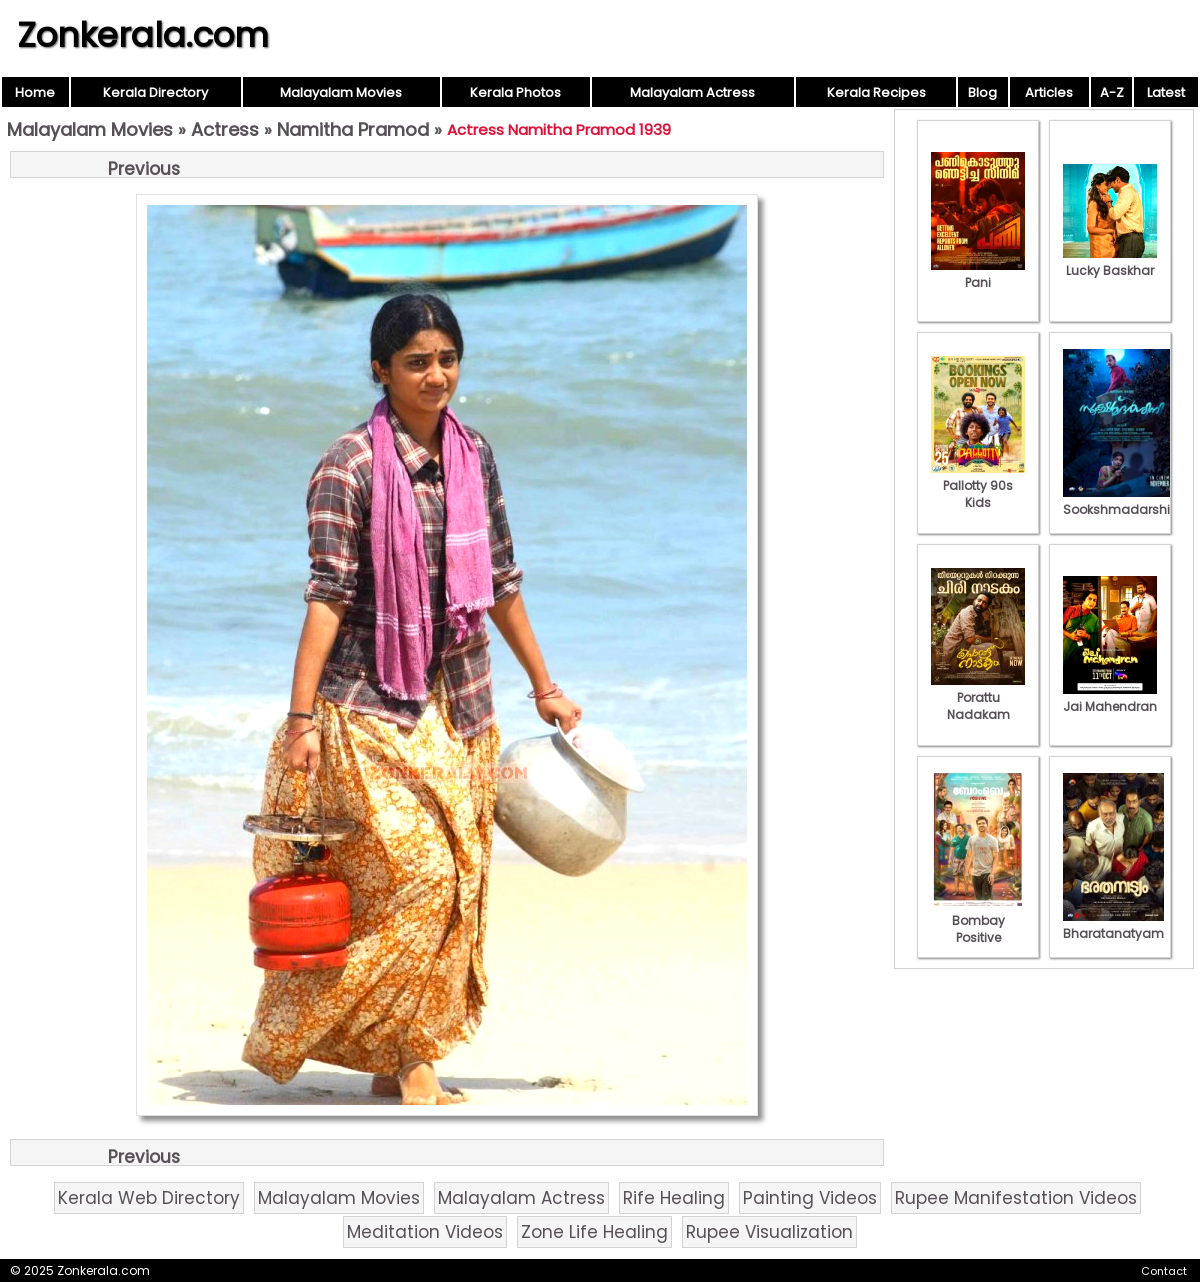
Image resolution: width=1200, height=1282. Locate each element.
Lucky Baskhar (1110, 262)
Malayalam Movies (341, 92)
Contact (1164, 1271)
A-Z (1112, 92)
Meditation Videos (425, 1232)
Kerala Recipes (876, 92)
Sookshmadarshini (1122, 501)
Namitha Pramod (353, 129)
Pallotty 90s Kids (978, 485)
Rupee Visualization (769, 1232)
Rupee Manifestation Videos (1016, 1198)
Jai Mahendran (1110, 698)
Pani (978, 274)
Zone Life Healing (594, 1232)
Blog (982, 92)
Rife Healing (674, 1198)
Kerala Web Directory (149, 1198)
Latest (1166, 92)
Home (35, 92)
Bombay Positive (978, 920)
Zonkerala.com (143, 35)
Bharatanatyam (1113, 925)
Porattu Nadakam (978, 697)
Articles (1049, 92)
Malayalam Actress (692, 92)
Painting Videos (810, 1198)
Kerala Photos (515, 92)
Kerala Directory (155, 92)
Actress (225, 129)
